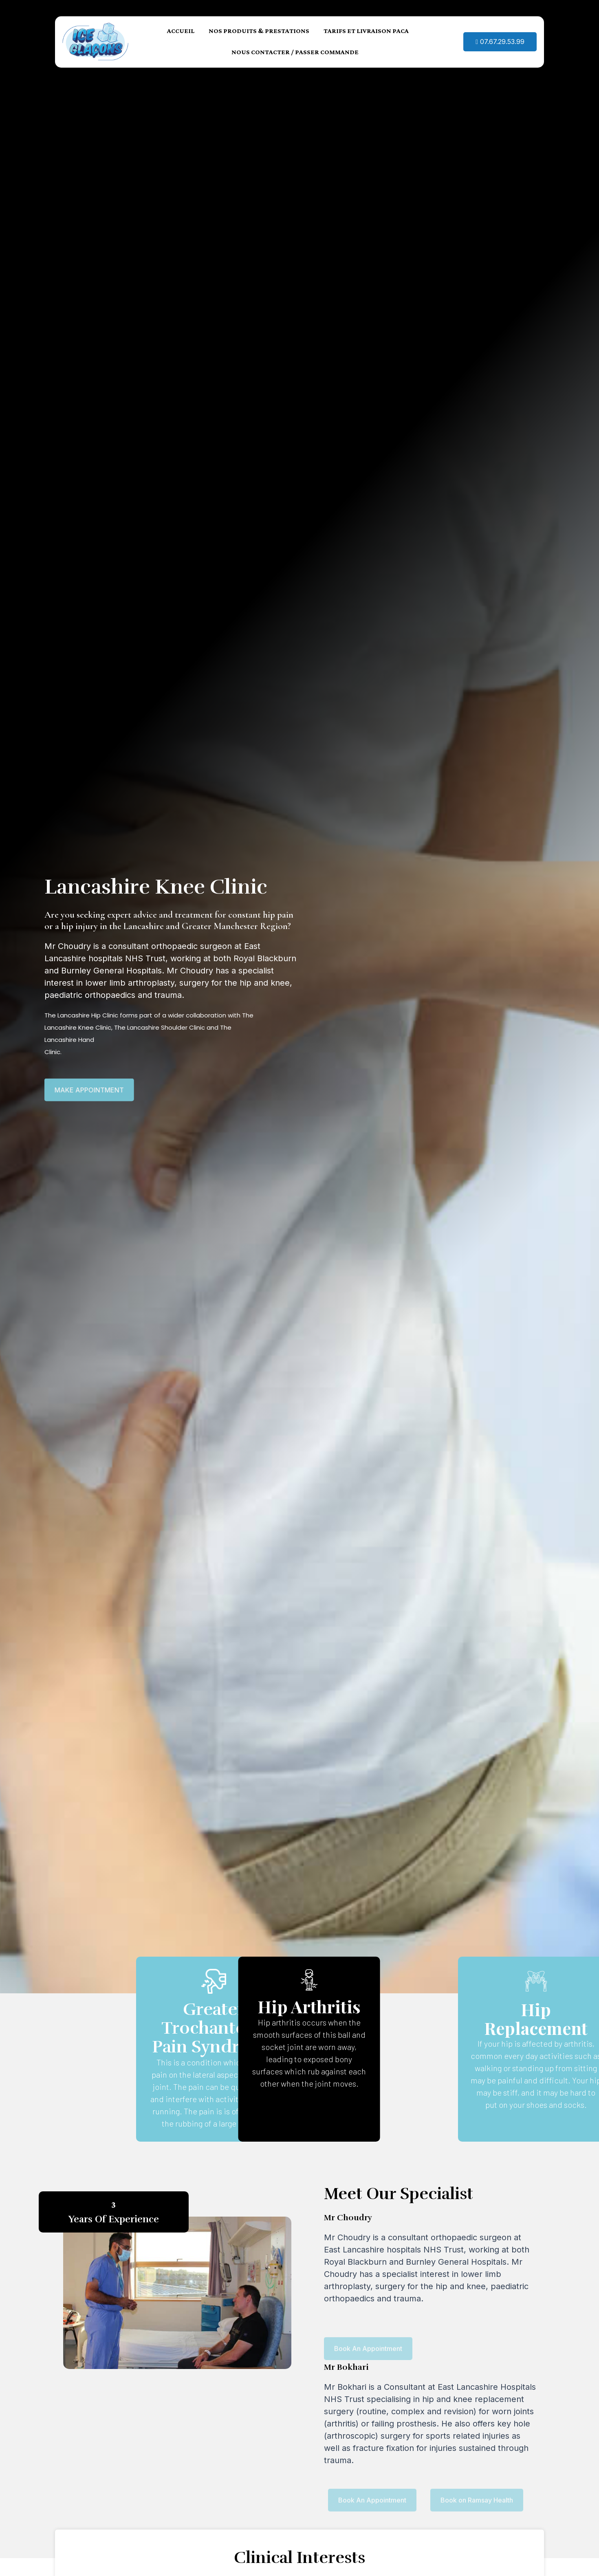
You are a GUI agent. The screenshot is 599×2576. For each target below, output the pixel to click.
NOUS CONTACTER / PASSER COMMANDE (295, 46)
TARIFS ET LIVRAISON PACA (366, 25)
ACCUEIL (180, 25)
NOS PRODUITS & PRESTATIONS (259, 25)
